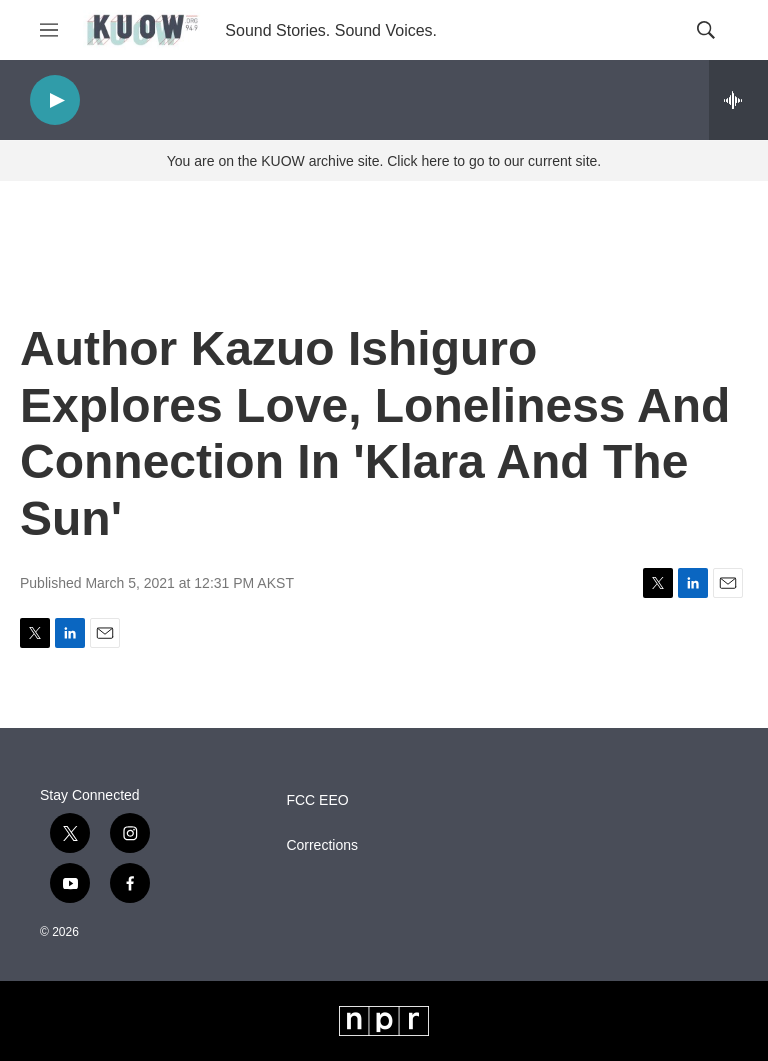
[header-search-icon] (706, 30)
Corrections (322, 845)
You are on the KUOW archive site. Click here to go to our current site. (384, 161)
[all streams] (738, 100)
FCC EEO (317, 800)
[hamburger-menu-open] (49, 30)
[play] (55, 100)
